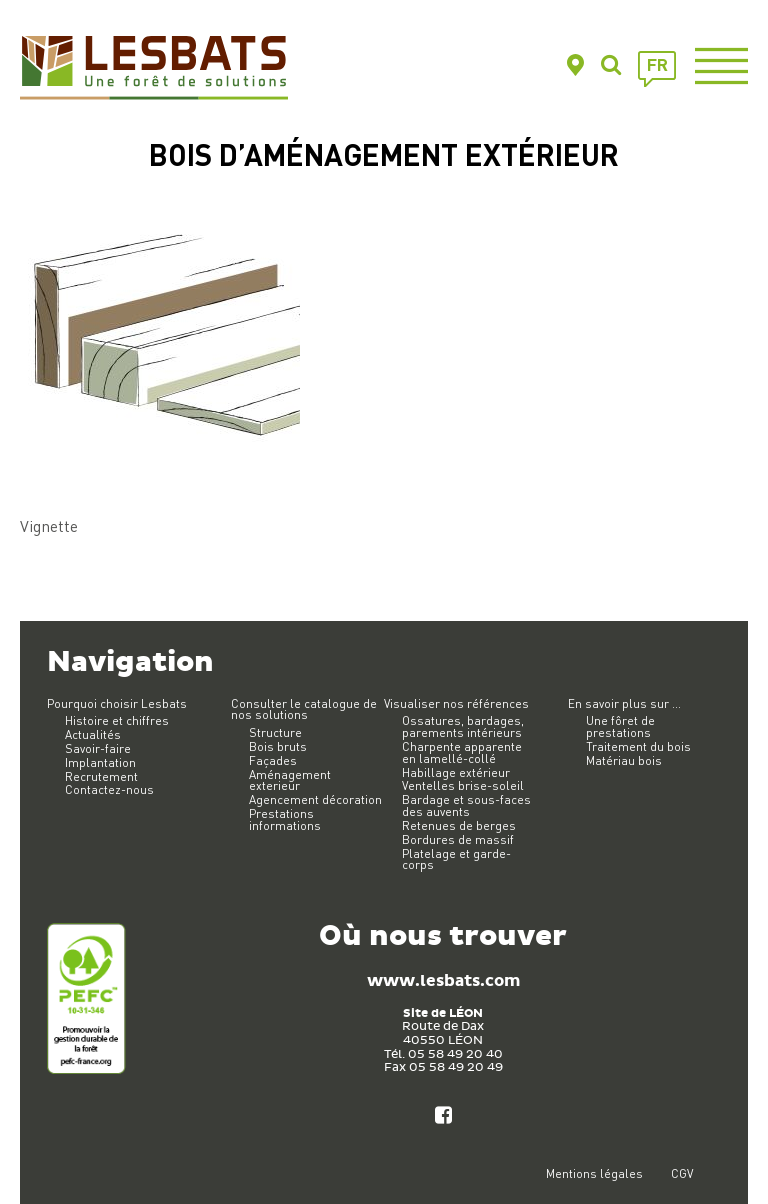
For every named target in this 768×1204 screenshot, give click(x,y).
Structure (275, 732)
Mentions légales (594, 1173)
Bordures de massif (458, 839)
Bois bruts (278, 746)
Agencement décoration (315, 799)
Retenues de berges (459, 825)
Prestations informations (285, 819)
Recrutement (101, 776)
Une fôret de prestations (620, 726)
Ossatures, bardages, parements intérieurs (463, 726)
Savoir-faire (98, 748)
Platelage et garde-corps (456, 859)
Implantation (100, 762)
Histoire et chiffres (117, 720)
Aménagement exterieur (290, 780)
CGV (682, 1173)
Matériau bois (624, 760)
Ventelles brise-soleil (463, 785)
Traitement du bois (638, 746)
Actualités (93, 734)
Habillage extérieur (456, 772)
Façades (273, 760)
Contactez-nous (109, 789)
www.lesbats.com (443, 981)
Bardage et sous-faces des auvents (466, 805)
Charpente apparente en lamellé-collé (462, 752)
